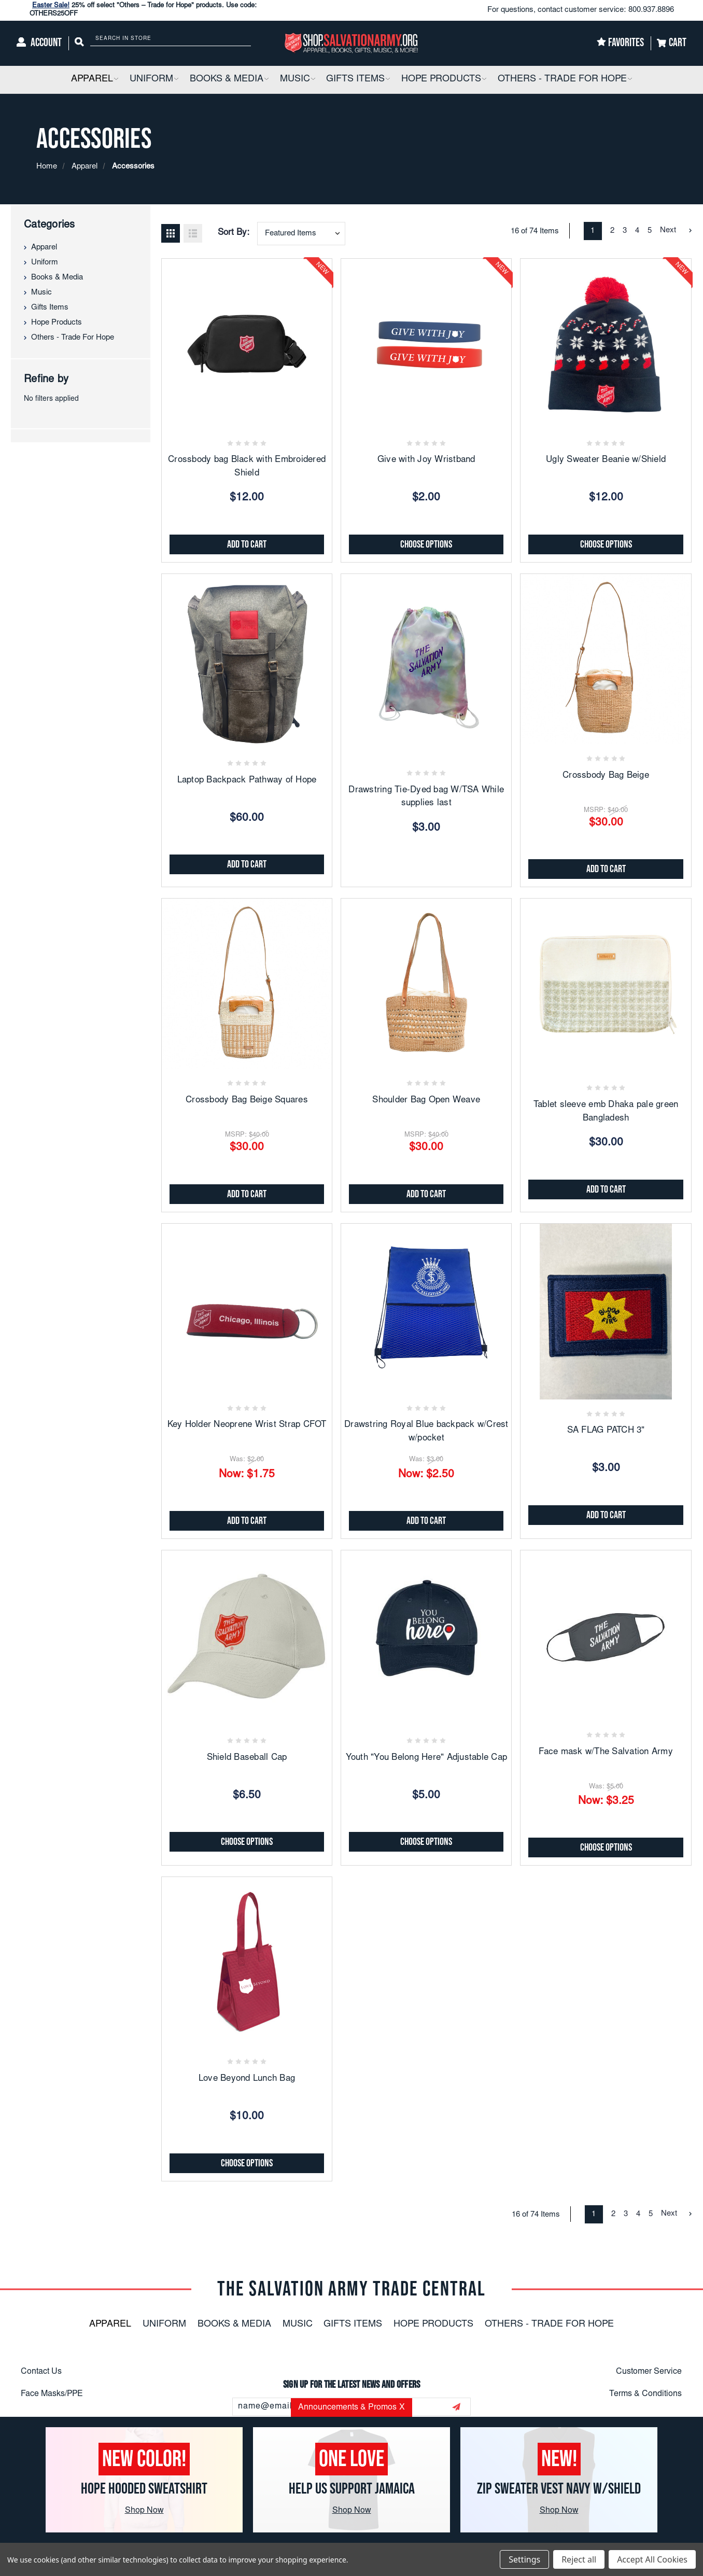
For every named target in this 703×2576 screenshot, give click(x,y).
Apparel (44, 247)
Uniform (44, 263)
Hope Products (56, 323)
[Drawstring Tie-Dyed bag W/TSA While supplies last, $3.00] (426, 659)
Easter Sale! (50, 6)
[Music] (297, 79)
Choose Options (426, 544)
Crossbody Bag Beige (606, 776)
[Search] (79, 43)
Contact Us (41, 2372)
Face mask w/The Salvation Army (606, 1752)
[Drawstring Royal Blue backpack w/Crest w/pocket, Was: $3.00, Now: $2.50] (426, 1309)
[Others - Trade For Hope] (565, 79)
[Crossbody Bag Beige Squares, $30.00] (247, 983)
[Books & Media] (229, 79)
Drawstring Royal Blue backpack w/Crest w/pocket (426, 1432)
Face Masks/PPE (52, 2394)
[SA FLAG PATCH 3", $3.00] (605, 1309)
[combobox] (301, 233)
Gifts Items (49, 308)
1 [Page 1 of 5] (592, 231)
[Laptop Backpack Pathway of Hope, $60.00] (247, 659)
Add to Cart (246, 544)
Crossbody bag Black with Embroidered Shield (247, 467)
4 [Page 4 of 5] (637, 231)
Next (676, 230)
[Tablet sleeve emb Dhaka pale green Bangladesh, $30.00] (605, 983)
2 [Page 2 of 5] (612, 231)
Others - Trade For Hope (72, 338)
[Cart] (671, 43)
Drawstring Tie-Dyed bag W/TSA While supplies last (426, 797)
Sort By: (233, 233)
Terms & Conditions (645, 2394)
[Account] (39, 43)
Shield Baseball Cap (247, 1758)
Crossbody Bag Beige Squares (247, 1100)
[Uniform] (154, 79)
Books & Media (57, 278)
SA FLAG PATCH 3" (606, 1430)
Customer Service (649, 2372)
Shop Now (144, 2511)
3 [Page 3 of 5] (625, 231)
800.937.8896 (651, 10)
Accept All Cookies (652, 2559)
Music (41, 293)
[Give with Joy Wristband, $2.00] (426, 344)
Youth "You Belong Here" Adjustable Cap (427, 1758)
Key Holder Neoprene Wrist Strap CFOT (247, 1425)
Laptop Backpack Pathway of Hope (247, 780)
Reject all (578, 2559)
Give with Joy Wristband (426, 460)
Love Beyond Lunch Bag (247, 2079)
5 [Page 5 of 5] (650, 231)
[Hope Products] (444, 79)
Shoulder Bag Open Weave (426, 1100)
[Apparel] (94, 79)
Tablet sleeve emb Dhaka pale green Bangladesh (606, 1112)
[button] (115, 79)
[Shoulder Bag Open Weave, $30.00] (426, 983)
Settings (524, 2559)
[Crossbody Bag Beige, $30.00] (605, 659)
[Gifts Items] (358, 79)
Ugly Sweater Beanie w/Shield (606, 460)
